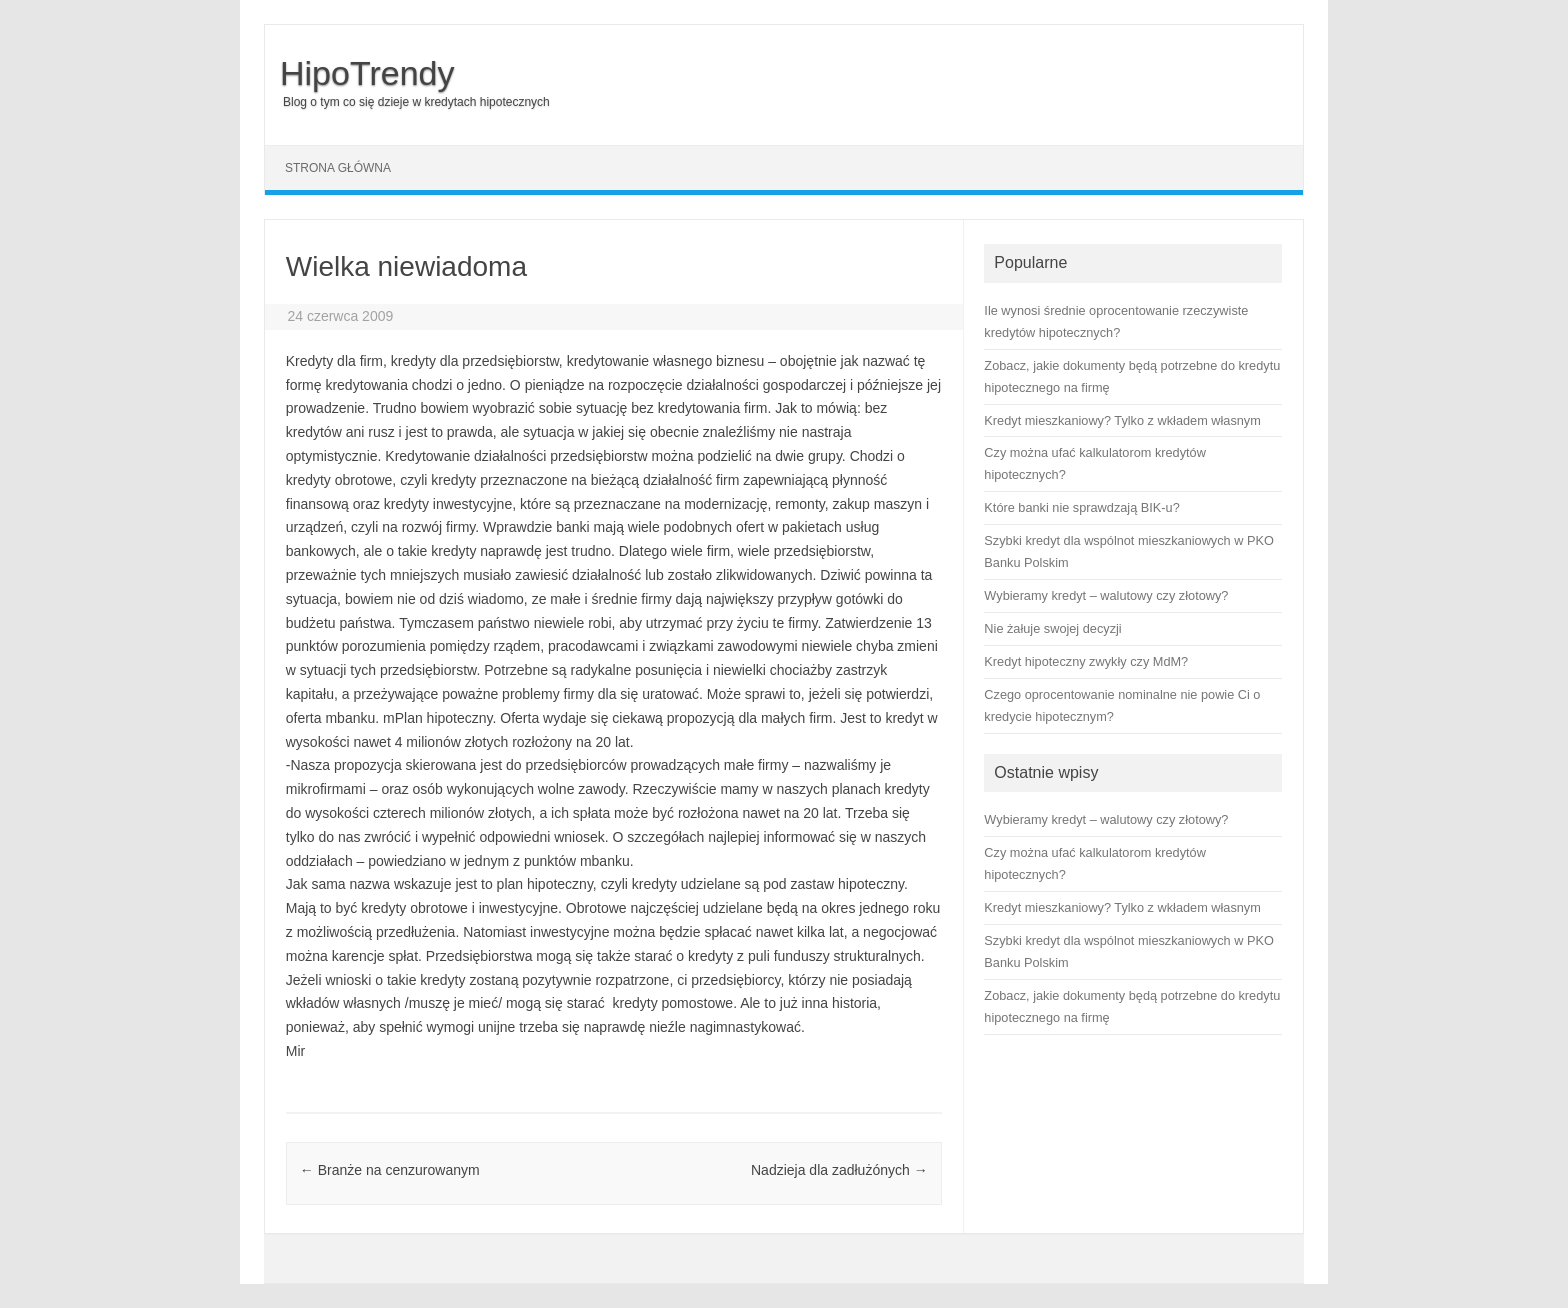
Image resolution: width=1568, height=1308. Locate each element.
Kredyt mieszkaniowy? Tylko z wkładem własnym (1122, 907)
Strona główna (338, 168)
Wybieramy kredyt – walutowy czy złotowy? (1106, 819)
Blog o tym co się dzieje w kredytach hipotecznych (416, 102)
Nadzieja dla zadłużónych (839, 1170)
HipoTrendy (367, 73)
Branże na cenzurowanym (390, 1170)
